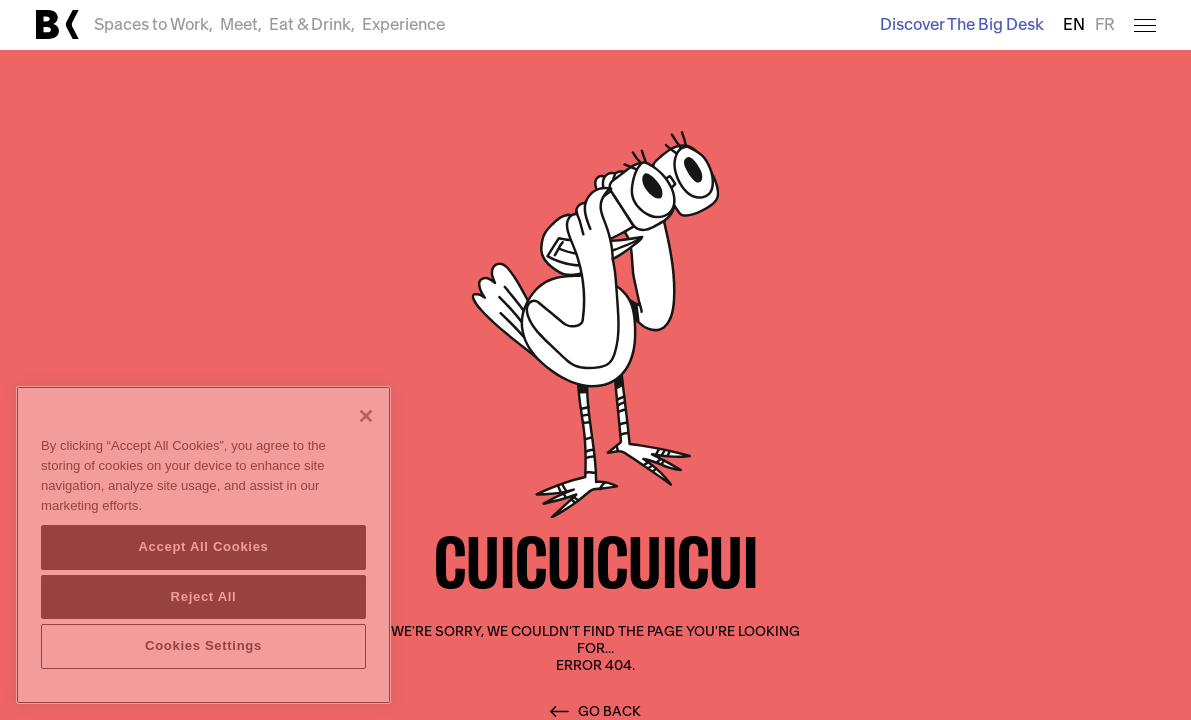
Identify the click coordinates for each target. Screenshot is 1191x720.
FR (1105, 25)
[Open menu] (1145, 25)
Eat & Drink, (312, 24)
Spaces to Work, (153, 24)
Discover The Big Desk (962, 25)
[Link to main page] (57, 24)
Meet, (241, 24)
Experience (403, 24)
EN (1074, 25)
